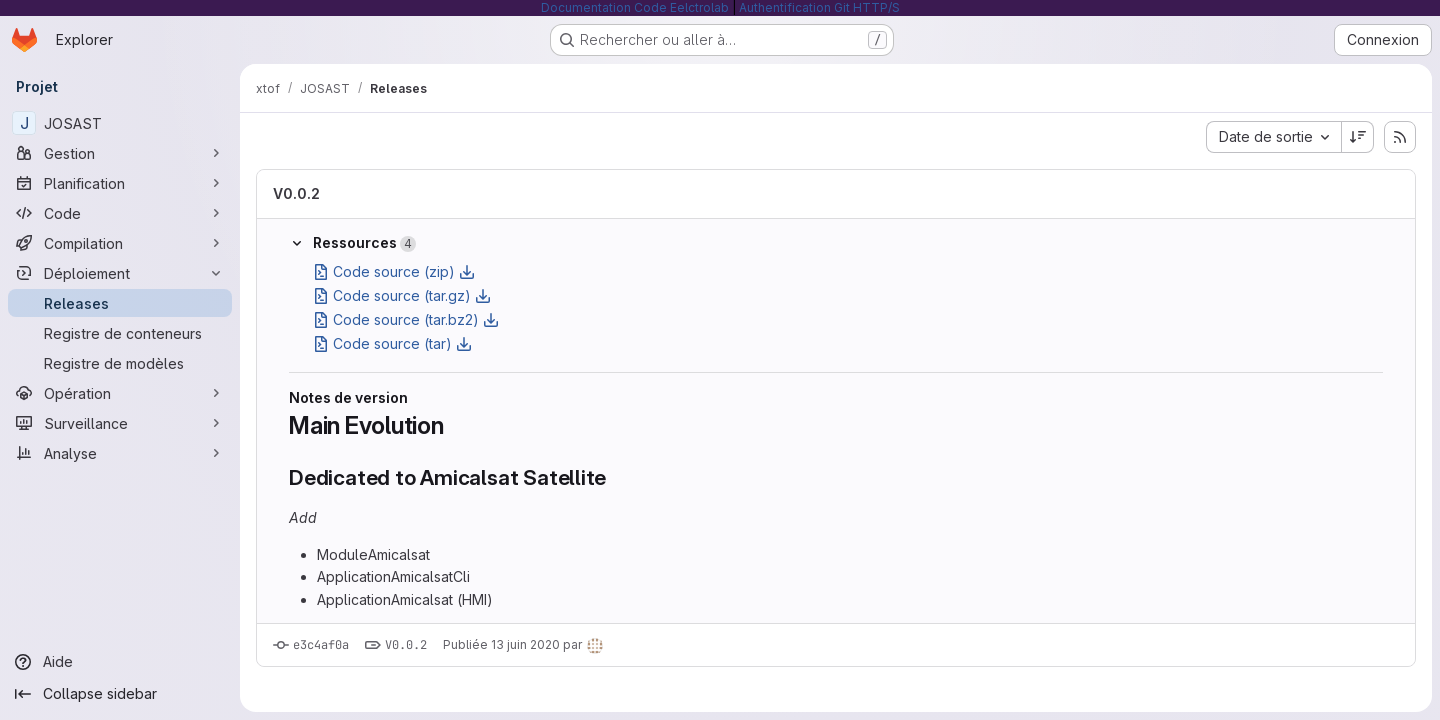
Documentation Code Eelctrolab (635, 7)
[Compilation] (120, 243)
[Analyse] (120, 453)
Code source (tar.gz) (402, 295)
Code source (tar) (392, 343)
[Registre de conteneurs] (120, 333)
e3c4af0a (321, 645)
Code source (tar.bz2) (406, 319)
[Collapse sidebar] (120, 694)
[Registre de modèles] (120, 363)
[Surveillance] (120, 423)
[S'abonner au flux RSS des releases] (1400, 137)
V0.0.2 (296, 193)
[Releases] (120, 303)
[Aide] (120, 662)
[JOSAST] (120, 123)
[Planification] (120, 183)
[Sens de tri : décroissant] (1358, 137)
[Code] (120, 213)
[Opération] (120, 393)
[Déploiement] (120, 273)
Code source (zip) (394, 271)
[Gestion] (120, 153)
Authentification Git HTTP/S (819, 7)
